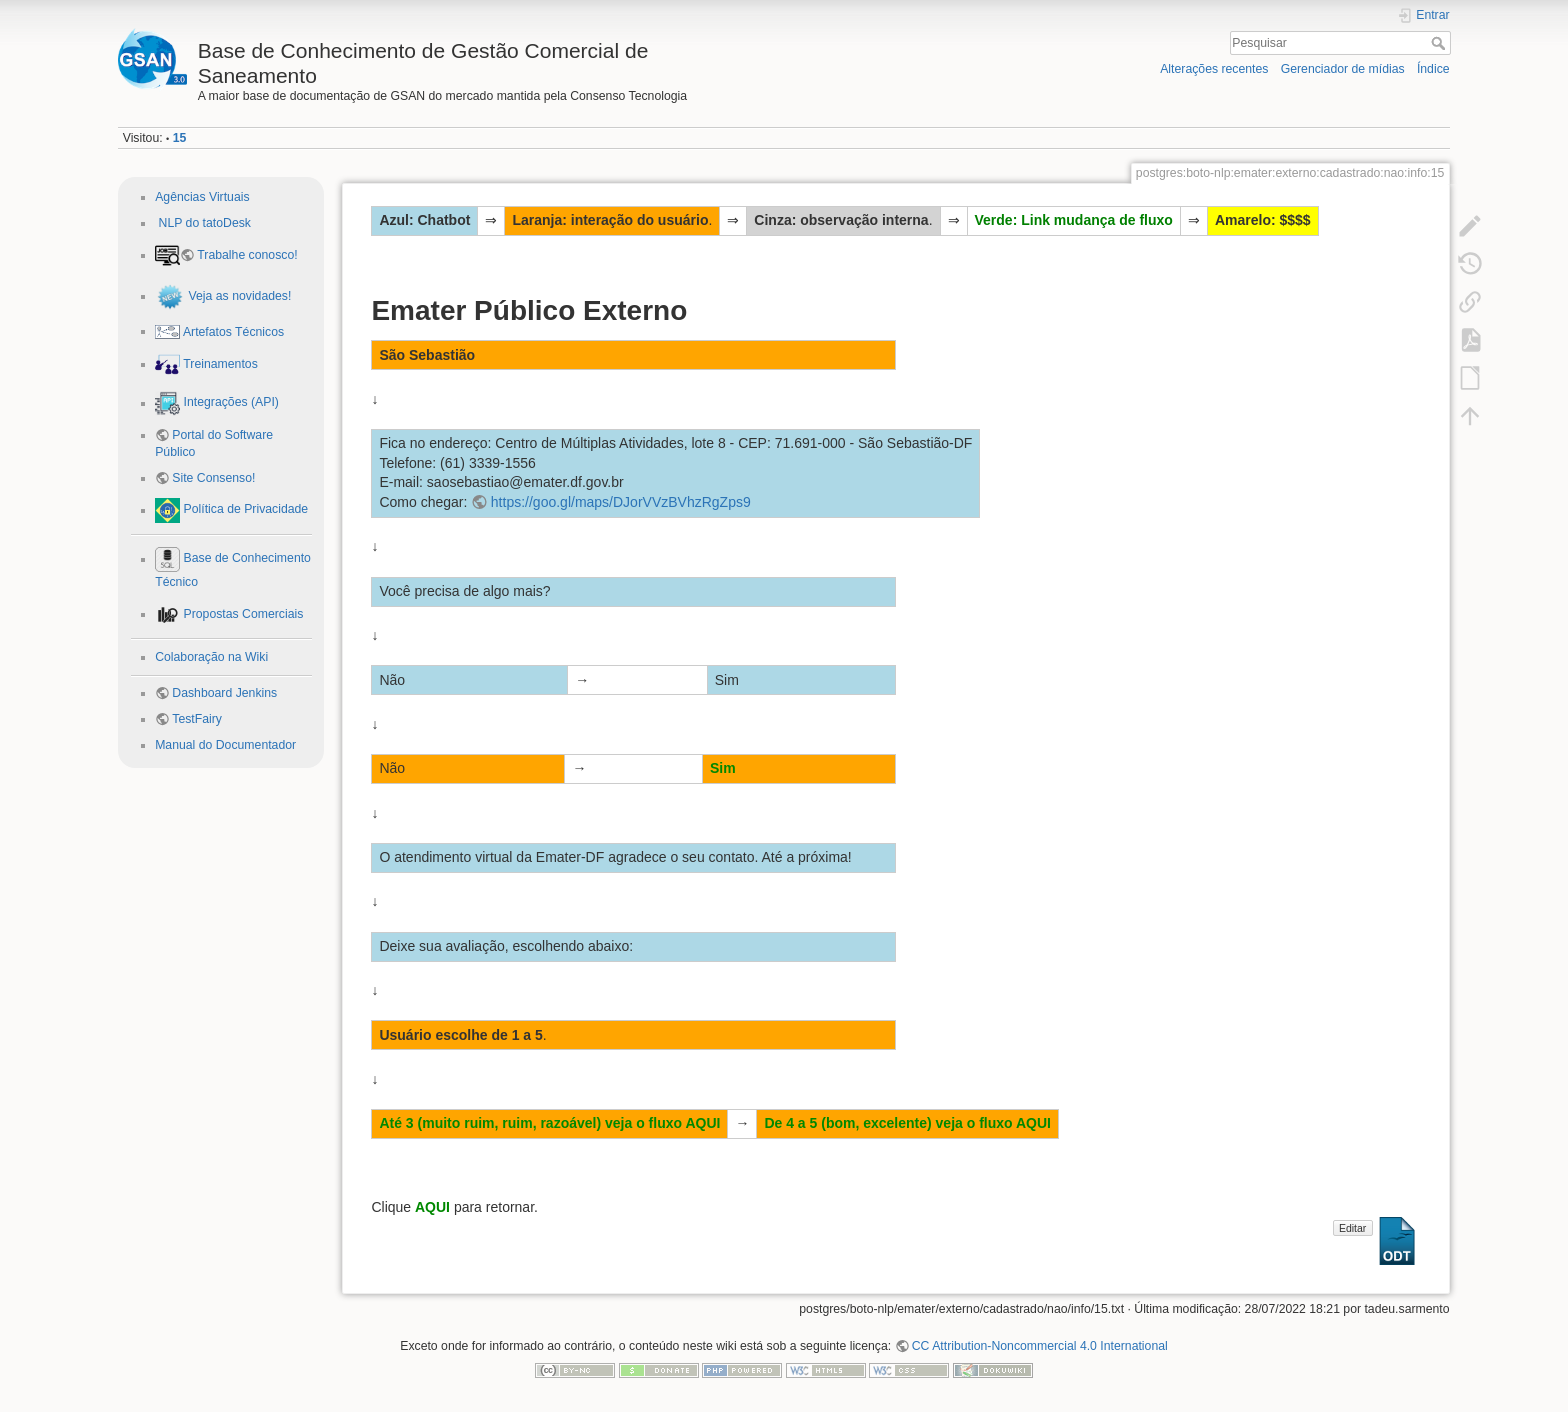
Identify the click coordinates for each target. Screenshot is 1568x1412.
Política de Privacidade (244, 510)
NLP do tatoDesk (203, 223)
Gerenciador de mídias (1343, 69)
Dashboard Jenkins (224, 693)
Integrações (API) (229, 403)
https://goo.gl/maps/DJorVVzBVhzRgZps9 (621, 502)
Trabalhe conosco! (247, 255)
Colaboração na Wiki (211, 657)
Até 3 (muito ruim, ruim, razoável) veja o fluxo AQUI (549, 1123)
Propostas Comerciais (241, 614)
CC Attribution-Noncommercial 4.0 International (1040, 1346)
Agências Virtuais (202, 197)
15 (180, 138)
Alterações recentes (1214, 69)
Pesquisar (1440, 43)
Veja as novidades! (238, 296)
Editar (1352, 1228)
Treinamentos (219, 364)
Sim (723, 768)
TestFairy (197, 719)
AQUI (432, 1207)
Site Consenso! (213, 478)
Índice (1433, 69)
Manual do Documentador (225, 745)
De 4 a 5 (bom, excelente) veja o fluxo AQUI (907, 1123)
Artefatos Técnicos (232, 331)
